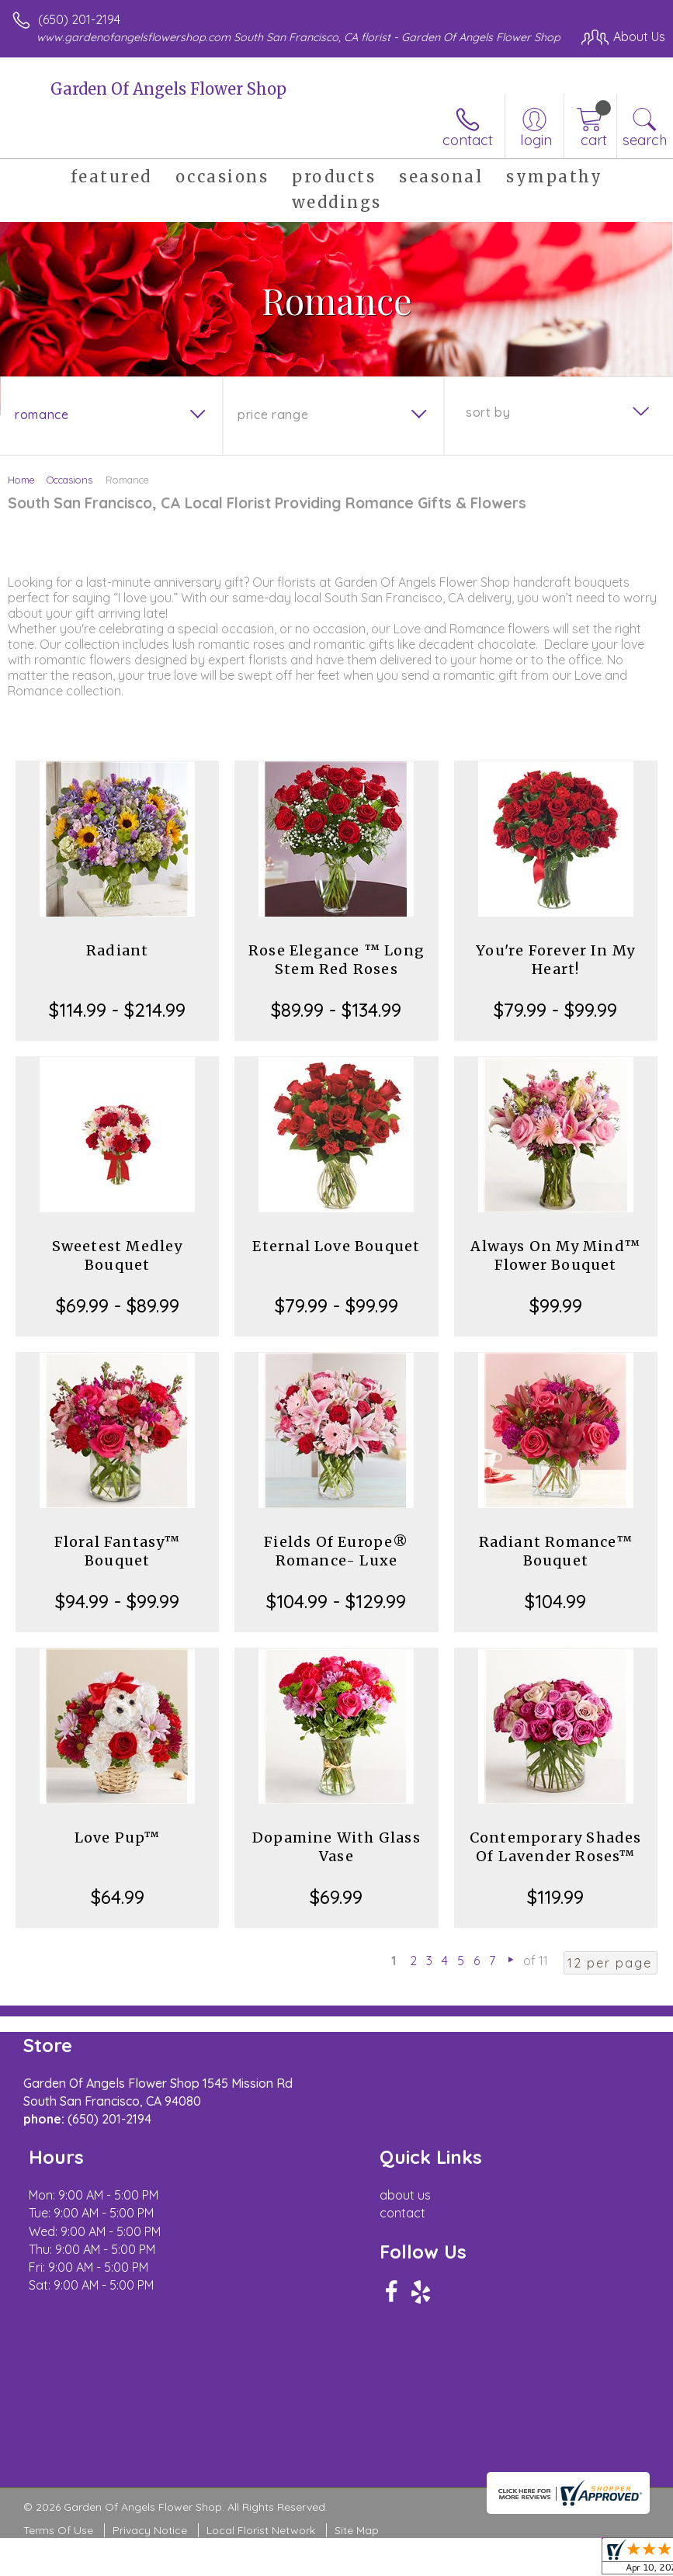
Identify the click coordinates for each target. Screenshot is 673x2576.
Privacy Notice (150, 2530)
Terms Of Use (58, 2530)
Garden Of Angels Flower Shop (168, 89)
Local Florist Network (260, 2530)
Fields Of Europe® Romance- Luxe (336, 1551)
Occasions (69, 479)
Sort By (488, 412)
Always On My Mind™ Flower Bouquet (555, 1255)
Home (21, 479)
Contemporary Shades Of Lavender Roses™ (556, 1847)
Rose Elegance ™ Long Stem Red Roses (336, 959)
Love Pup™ (118, 1837)
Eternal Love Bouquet (336, 1246)
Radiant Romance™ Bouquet (556, 1551)
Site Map (357, 2530)
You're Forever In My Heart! (555, 959)
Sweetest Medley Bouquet (117, 1255)
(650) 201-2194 (79, 19)
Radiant (117, 950)
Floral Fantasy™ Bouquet (117, 1551)
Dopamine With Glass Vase (336, 1847)
